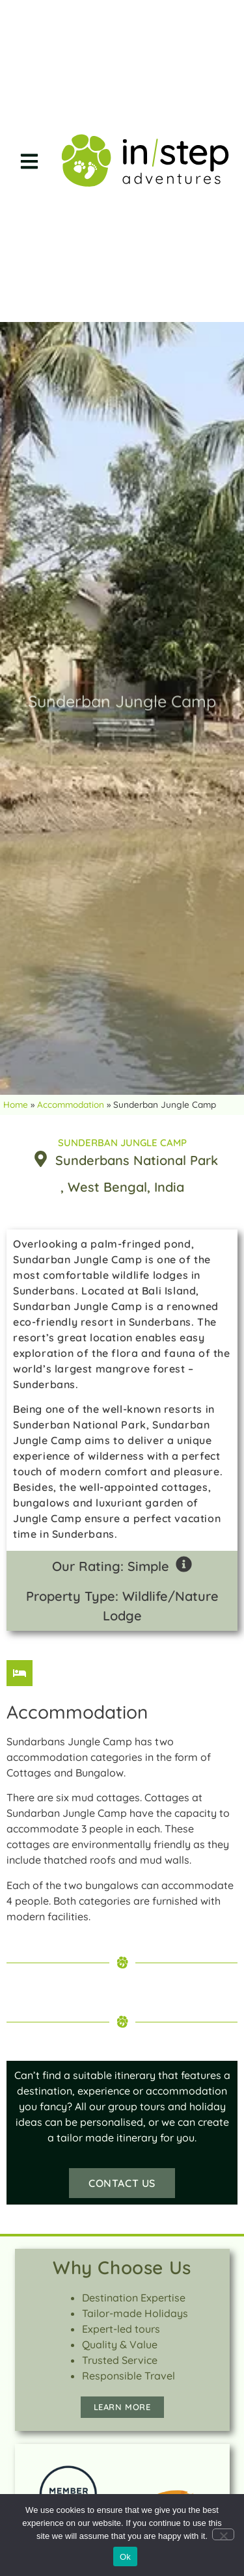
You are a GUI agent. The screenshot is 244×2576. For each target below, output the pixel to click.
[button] (29, 161)
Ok (125, 2557)
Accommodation (70, 1104)
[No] (223, 2534)
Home (15, 1104)
